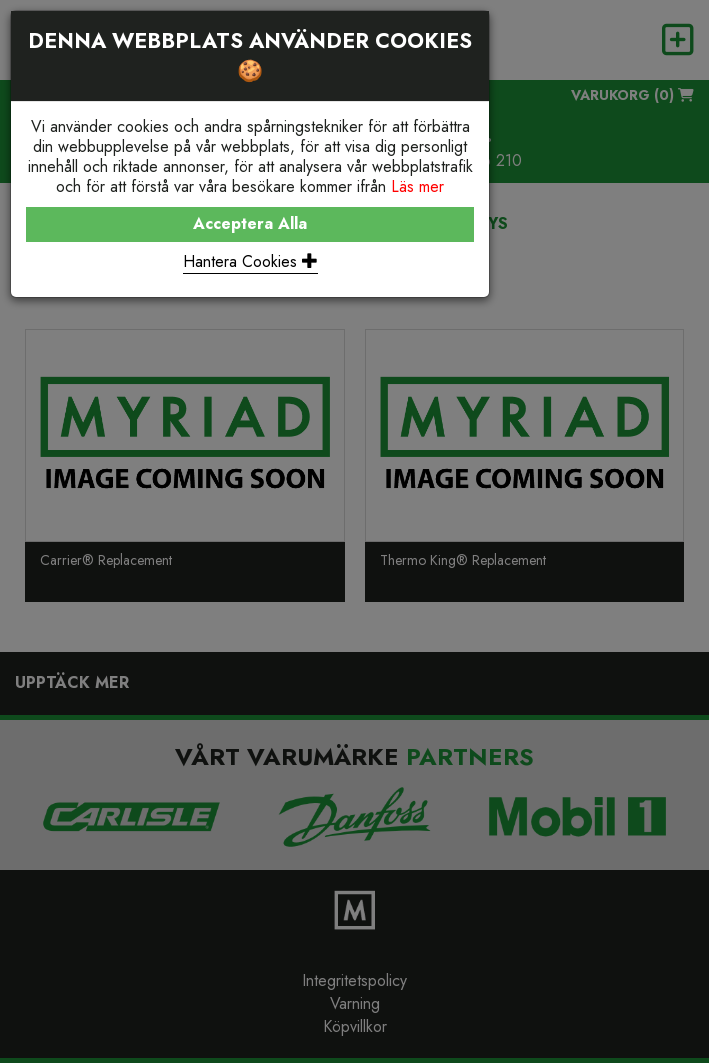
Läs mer (417, 186)
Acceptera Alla (250, 223)
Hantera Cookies (250, 261)
